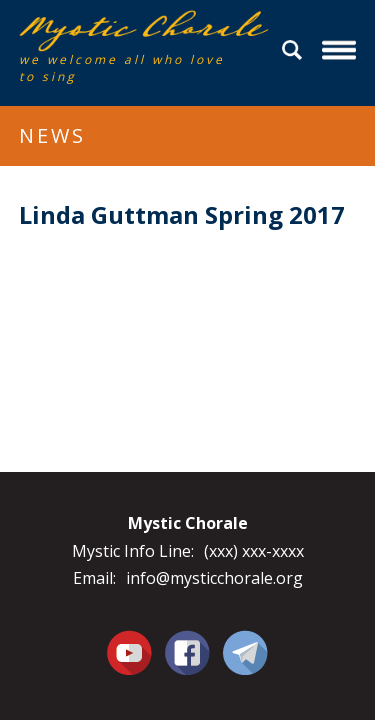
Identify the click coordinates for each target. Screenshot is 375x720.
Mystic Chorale (134, 31)
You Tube (130, 652)
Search (295, 50)
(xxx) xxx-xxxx (254, 551)
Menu (342, 50)
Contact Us (245, 652)
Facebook (187, 641)
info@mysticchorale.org (214, 578)
